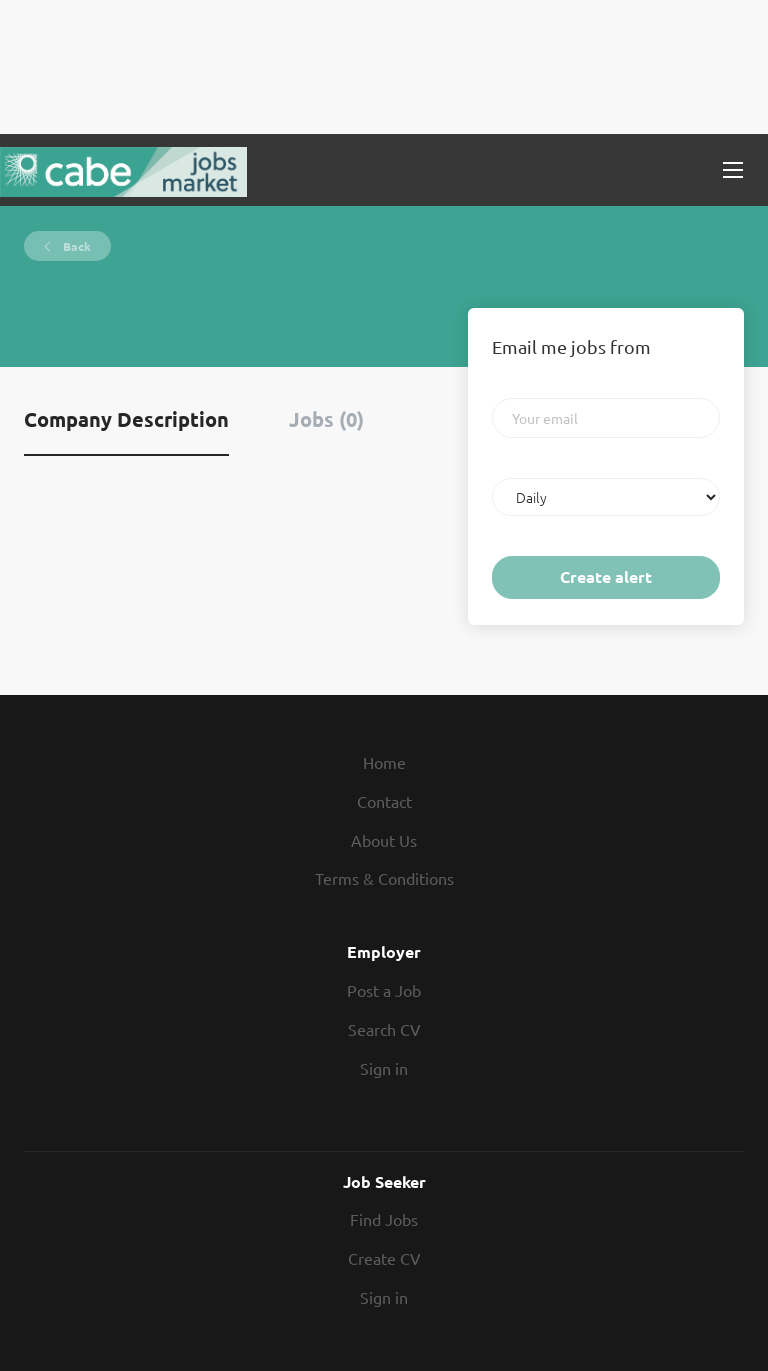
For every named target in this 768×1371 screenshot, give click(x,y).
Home (384, 762)
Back (75, 246)
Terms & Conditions (384, 878)
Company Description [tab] (126, 419)
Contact (384, 801)
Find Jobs (384, 1219)
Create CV (384, 1258)
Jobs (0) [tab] (326, 419)
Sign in (384, 1068)
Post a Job (384, 990)
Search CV (384, 1029)
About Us (384, 840)
